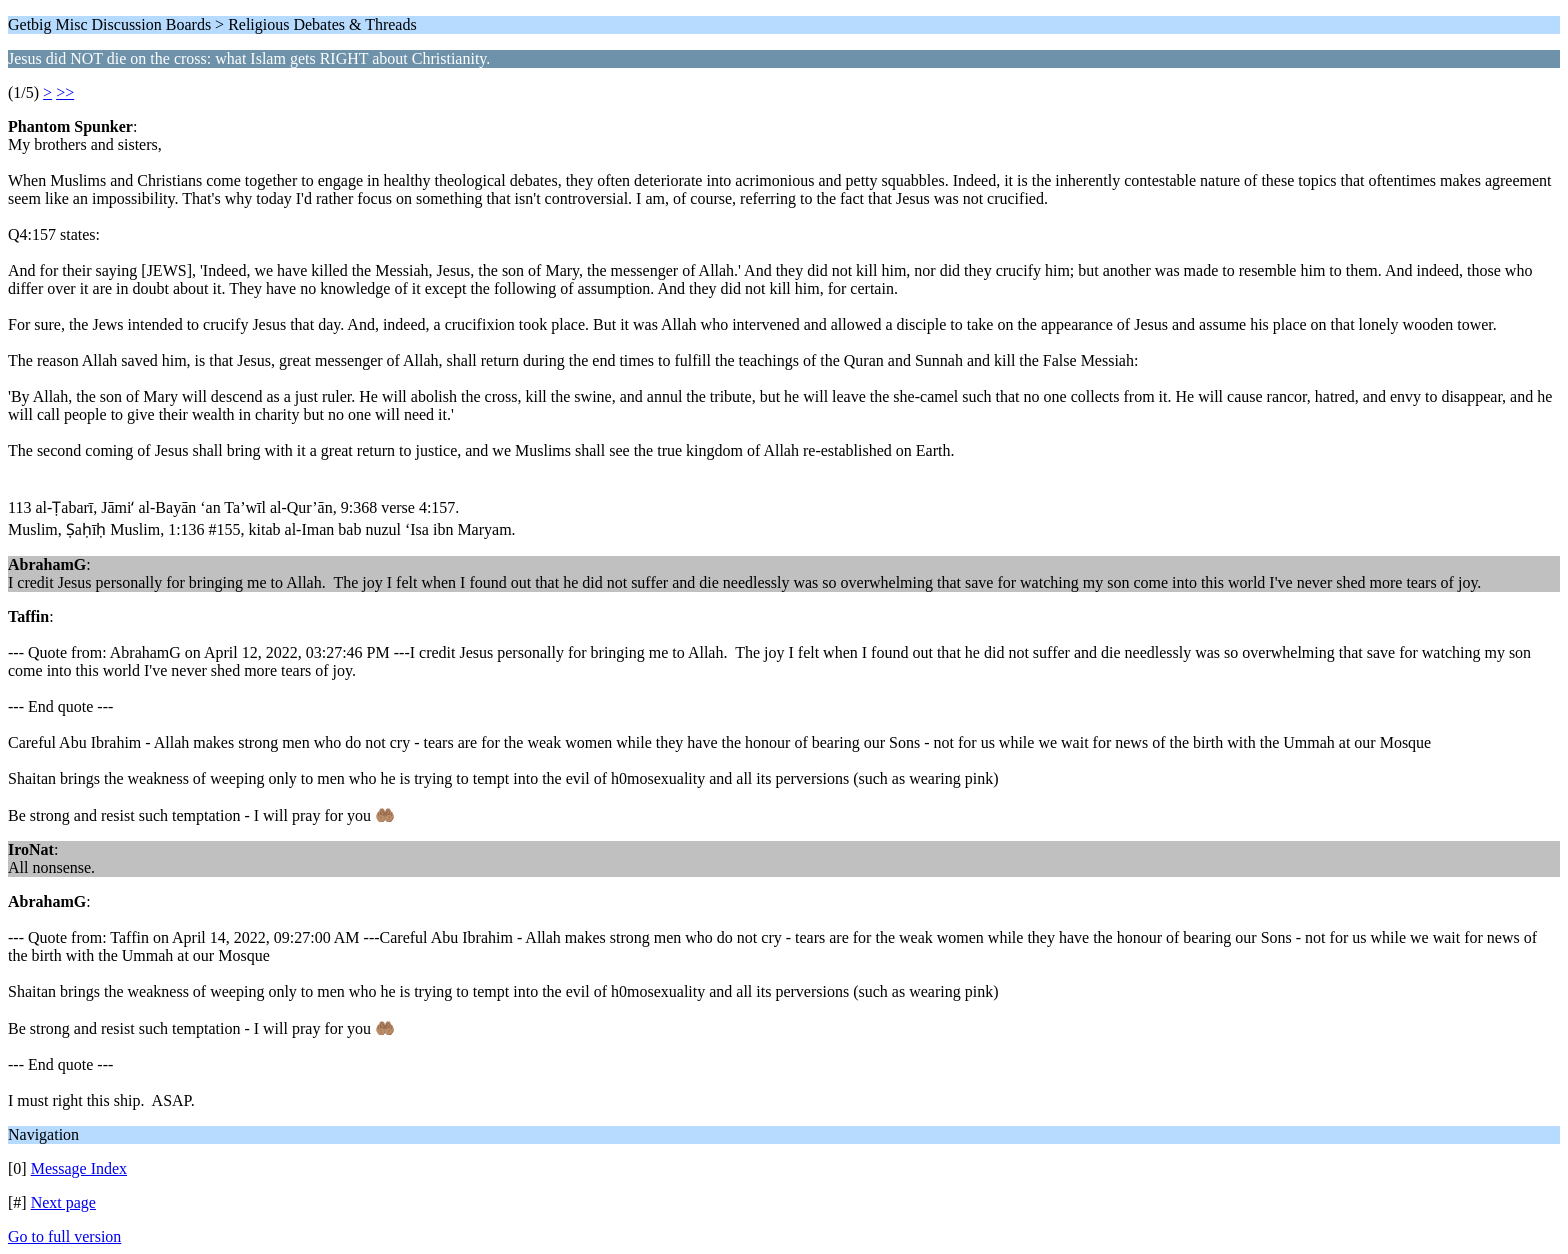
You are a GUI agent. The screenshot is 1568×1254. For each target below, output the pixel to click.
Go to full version (64, 1236)
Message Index (79, 1168)
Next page (63, 1202)
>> (65, 92)
